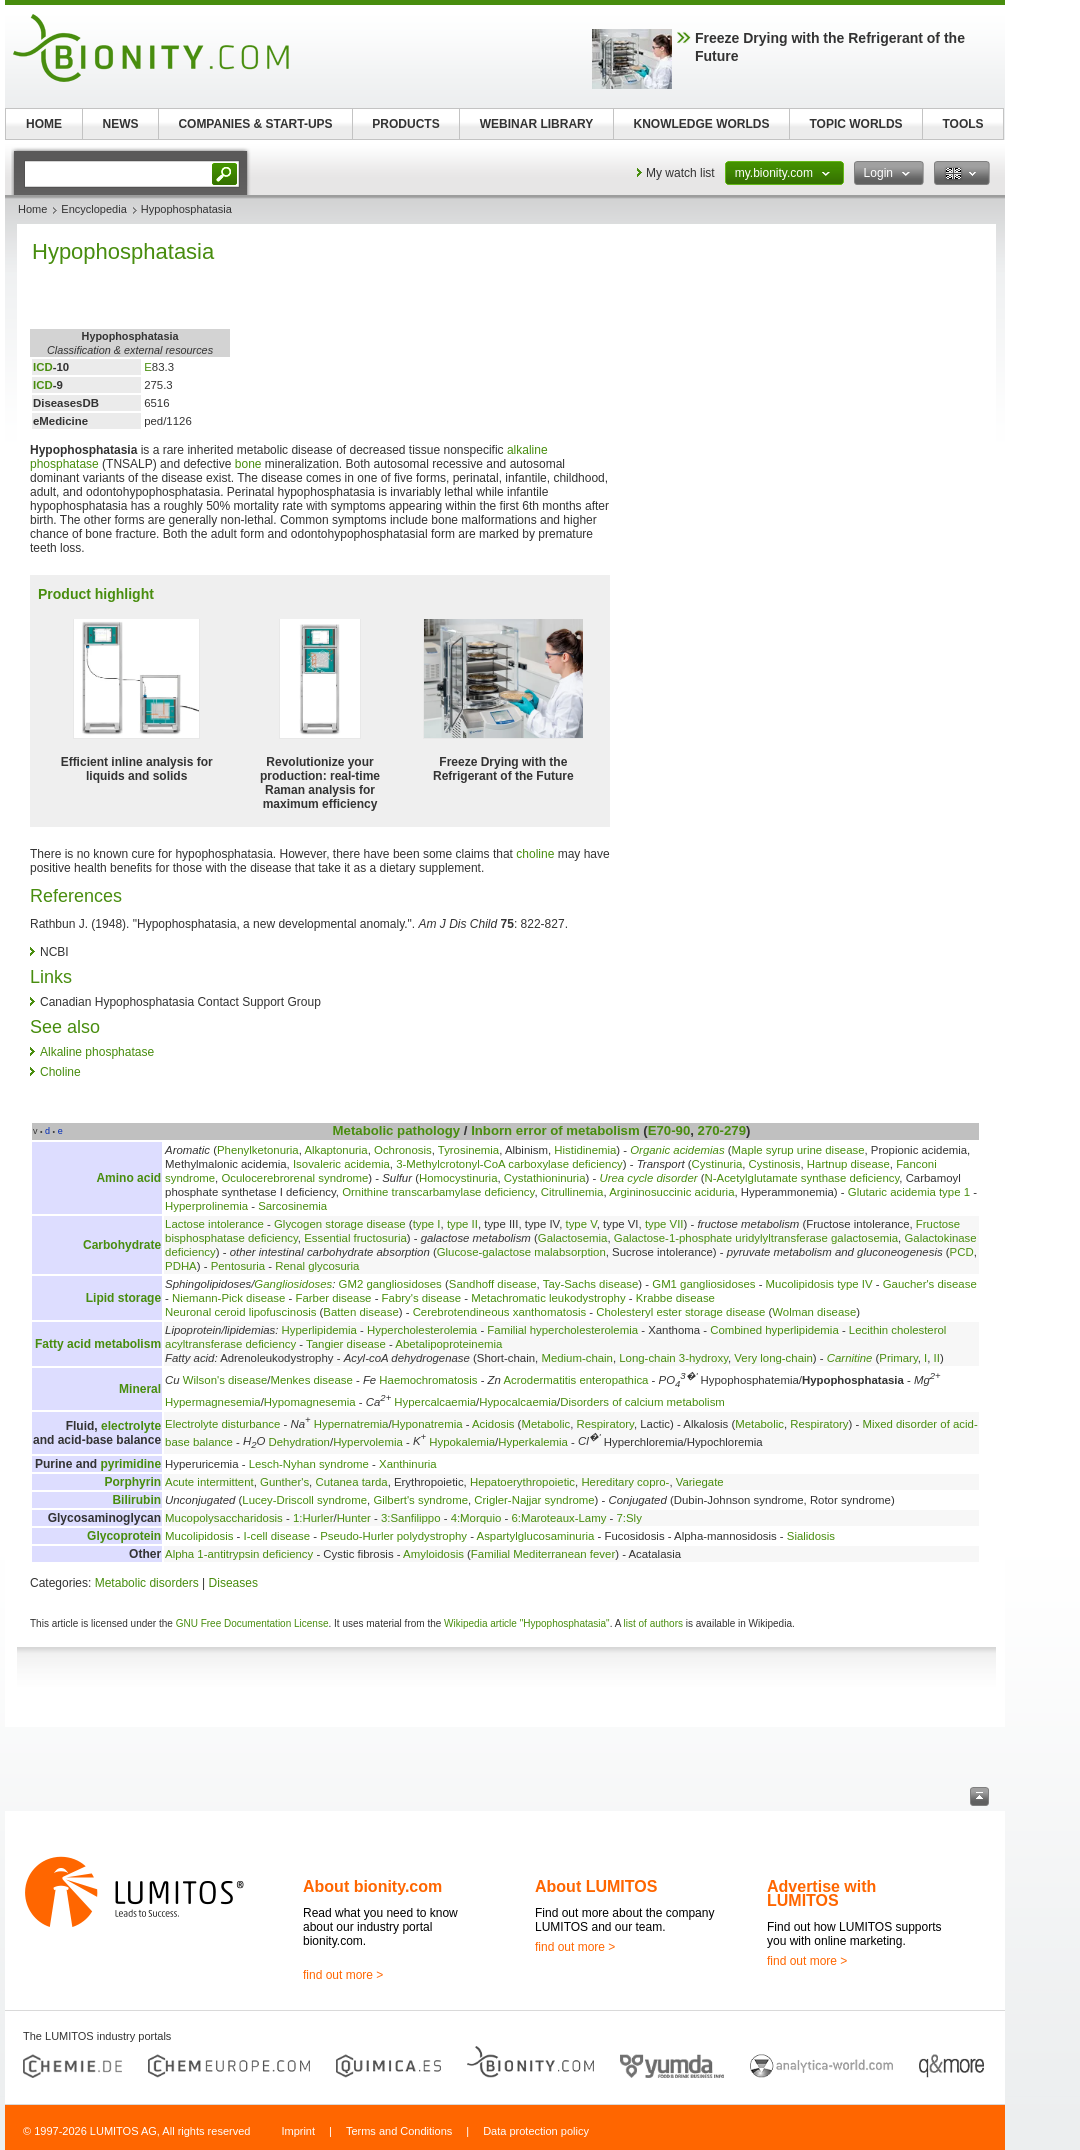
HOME (44, 124)
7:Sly (629, 1518)
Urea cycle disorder (648, 1178)
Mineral (140, 1389)
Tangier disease (346, 1344)
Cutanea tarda (351, 1482)
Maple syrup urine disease (798, 1150)
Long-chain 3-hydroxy (673, 1358)
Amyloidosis (433, 1554)
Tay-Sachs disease (591, 1284)
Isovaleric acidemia (341, 1164)
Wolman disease (814, 1312)
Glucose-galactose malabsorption (521, 1252)
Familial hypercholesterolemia (562, 1330)
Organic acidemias (677, 1150)
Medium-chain (577, 1358)
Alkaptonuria (335, 1150)
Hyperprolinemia (206, 1206)
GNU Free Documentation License (252, 1623)
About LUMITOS (596, 1886)
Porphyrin (132, 1482)
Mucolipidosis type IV (819, 1284)
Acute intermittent (209, 1482)
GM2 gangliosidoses (390, 1284)
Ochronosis (403, 1150)
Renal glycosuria (317, 1266)
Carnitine (850, 1358)
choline (535, 854)
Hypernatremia (351, 1424)
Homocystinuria (458, 1178)
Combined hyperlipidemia (774, 1330)
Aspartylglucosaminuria (536, 1536)
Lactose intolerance (214, 1224)
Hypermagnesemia (213, 1402)
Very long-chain (773, 1358)
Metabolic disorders (147, 1583)
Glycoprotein (124, 1536)
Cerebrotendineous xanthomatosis (500, 1312)
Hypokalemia (462, 1441)
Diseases (233, 1583)
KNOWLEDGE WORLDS (702, 124)
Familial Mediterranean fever (543, 1554)
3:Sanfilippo (411, 1518)
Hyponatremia (427, 1424)
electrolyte (131, 1426)
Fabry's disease (421, 1298)
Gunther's (284, 1482)
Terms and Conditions (399, 2131)
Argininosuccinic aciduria (671, 1192)
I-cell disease (277, 1536)
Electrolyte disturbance (222, 1424)
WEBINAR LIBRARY (537, 124)
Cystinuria (717, 1164)
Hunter (354, 1518)
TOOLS (962, 124)
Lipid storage (123, 1298)
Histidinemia (585, 1150)
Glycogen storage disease (340, 1224)
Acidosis (493, 1424)
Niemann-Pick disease (228, 1298)
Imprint (298, 2131)
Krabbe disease (675, 1298)
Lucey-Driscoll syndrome (304, 1500)
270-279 (722, 1130)
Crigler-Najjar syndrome (534, 1500)
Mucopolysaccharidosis (224, 1518)
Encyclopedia (93, 209)
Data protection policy (536, 2131)
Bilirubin (136, 1500)
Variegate (700, 1482)
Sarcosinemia (292, 1206)
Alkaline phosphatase (97, 1052)
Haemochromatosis (428, 1380)
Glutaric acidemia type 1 (909, 1192)
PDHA (181, 1266)
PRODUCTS (405, 124)
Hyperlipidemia (319, 1330)
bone (248, 464)
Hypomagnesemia (310, 1402)
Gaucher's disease (930, 1284)
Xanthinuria (408, 1464)
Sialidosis (811, 1536)
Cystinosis (775, 1164)
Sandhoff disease (493, 1284)
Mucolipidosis (199, 1536)
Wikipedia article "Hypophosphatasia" (527, 1623)
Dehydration (299, 1441)
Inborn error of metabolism (555, 1130)
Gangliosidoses (293, 1284)
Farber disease (333, 1298)
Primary (898, 1358)
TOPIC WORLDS (855, 124)
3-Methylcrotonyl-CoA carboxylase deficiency (509, 1164)
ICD (43, 367)
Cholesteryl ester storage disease (680, 1312)
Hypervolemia (368, 1441)
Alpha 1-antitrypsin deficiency (239, 1554)
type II (462, 1224)
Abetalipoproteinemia (448, 1344)
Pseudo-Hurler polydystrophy (393, 1536)
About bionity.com (372, 1886)
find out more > (343, 1975)
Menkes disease (311, 1380)
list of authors (653, 1623)
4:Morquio (476, 1518)
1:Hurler (313, 1518)
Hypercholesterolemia (422, 1330)
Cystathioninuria (545, 1178)
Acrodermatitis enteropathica (575, 1380)
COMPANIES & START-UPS (255, 124)
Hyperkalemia (533, 1441)
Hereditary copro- (625, 1482)
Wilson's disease (225, 1380)
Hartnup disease (848, 1164)
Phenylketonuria (258, 1150)
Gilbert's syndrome (420, 1500)
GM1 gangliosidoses (703, 1284)
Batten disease (360, 1312)
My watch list (680, 173)
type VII (664, 1224)
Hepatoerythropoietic (522, 1482)
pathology (428, 1130)
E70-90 (669, 1130)
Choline (60, 1072)
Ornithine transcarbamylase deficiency (438, 1192)
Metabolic (363, 1130)
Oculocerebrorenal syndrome (294, 1178)
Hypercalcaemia (435, 1402)
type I (427, 1224)
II (937, 1358)
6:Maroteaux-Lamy (558, 1518)
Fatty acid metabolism (98, 1344)
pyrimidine (130, 1464)
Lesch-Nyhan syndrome (309, 1464)
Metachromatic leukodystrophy (548, 1298)
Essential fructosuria (355, 1238)
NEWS (121, 124)
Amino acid (128, 1178)
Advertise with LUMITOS (821, 1893)
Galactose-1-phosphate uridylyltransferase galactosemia (756, 1238)
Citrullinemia (572, 1192)
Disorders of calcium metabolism (642, 1402)
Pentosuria (238, 1266)
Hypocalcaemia (518, 1402)
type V (581, 1224)
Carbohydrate (122, 1245)
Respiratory (605, 1424)
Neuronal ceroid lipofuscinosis (240, 1312)
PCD (962, 1252)
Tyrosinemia (468, 1150)
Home (32, 209)
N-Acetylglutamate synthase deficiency (802, 1178)
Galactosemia (573, 1238)
